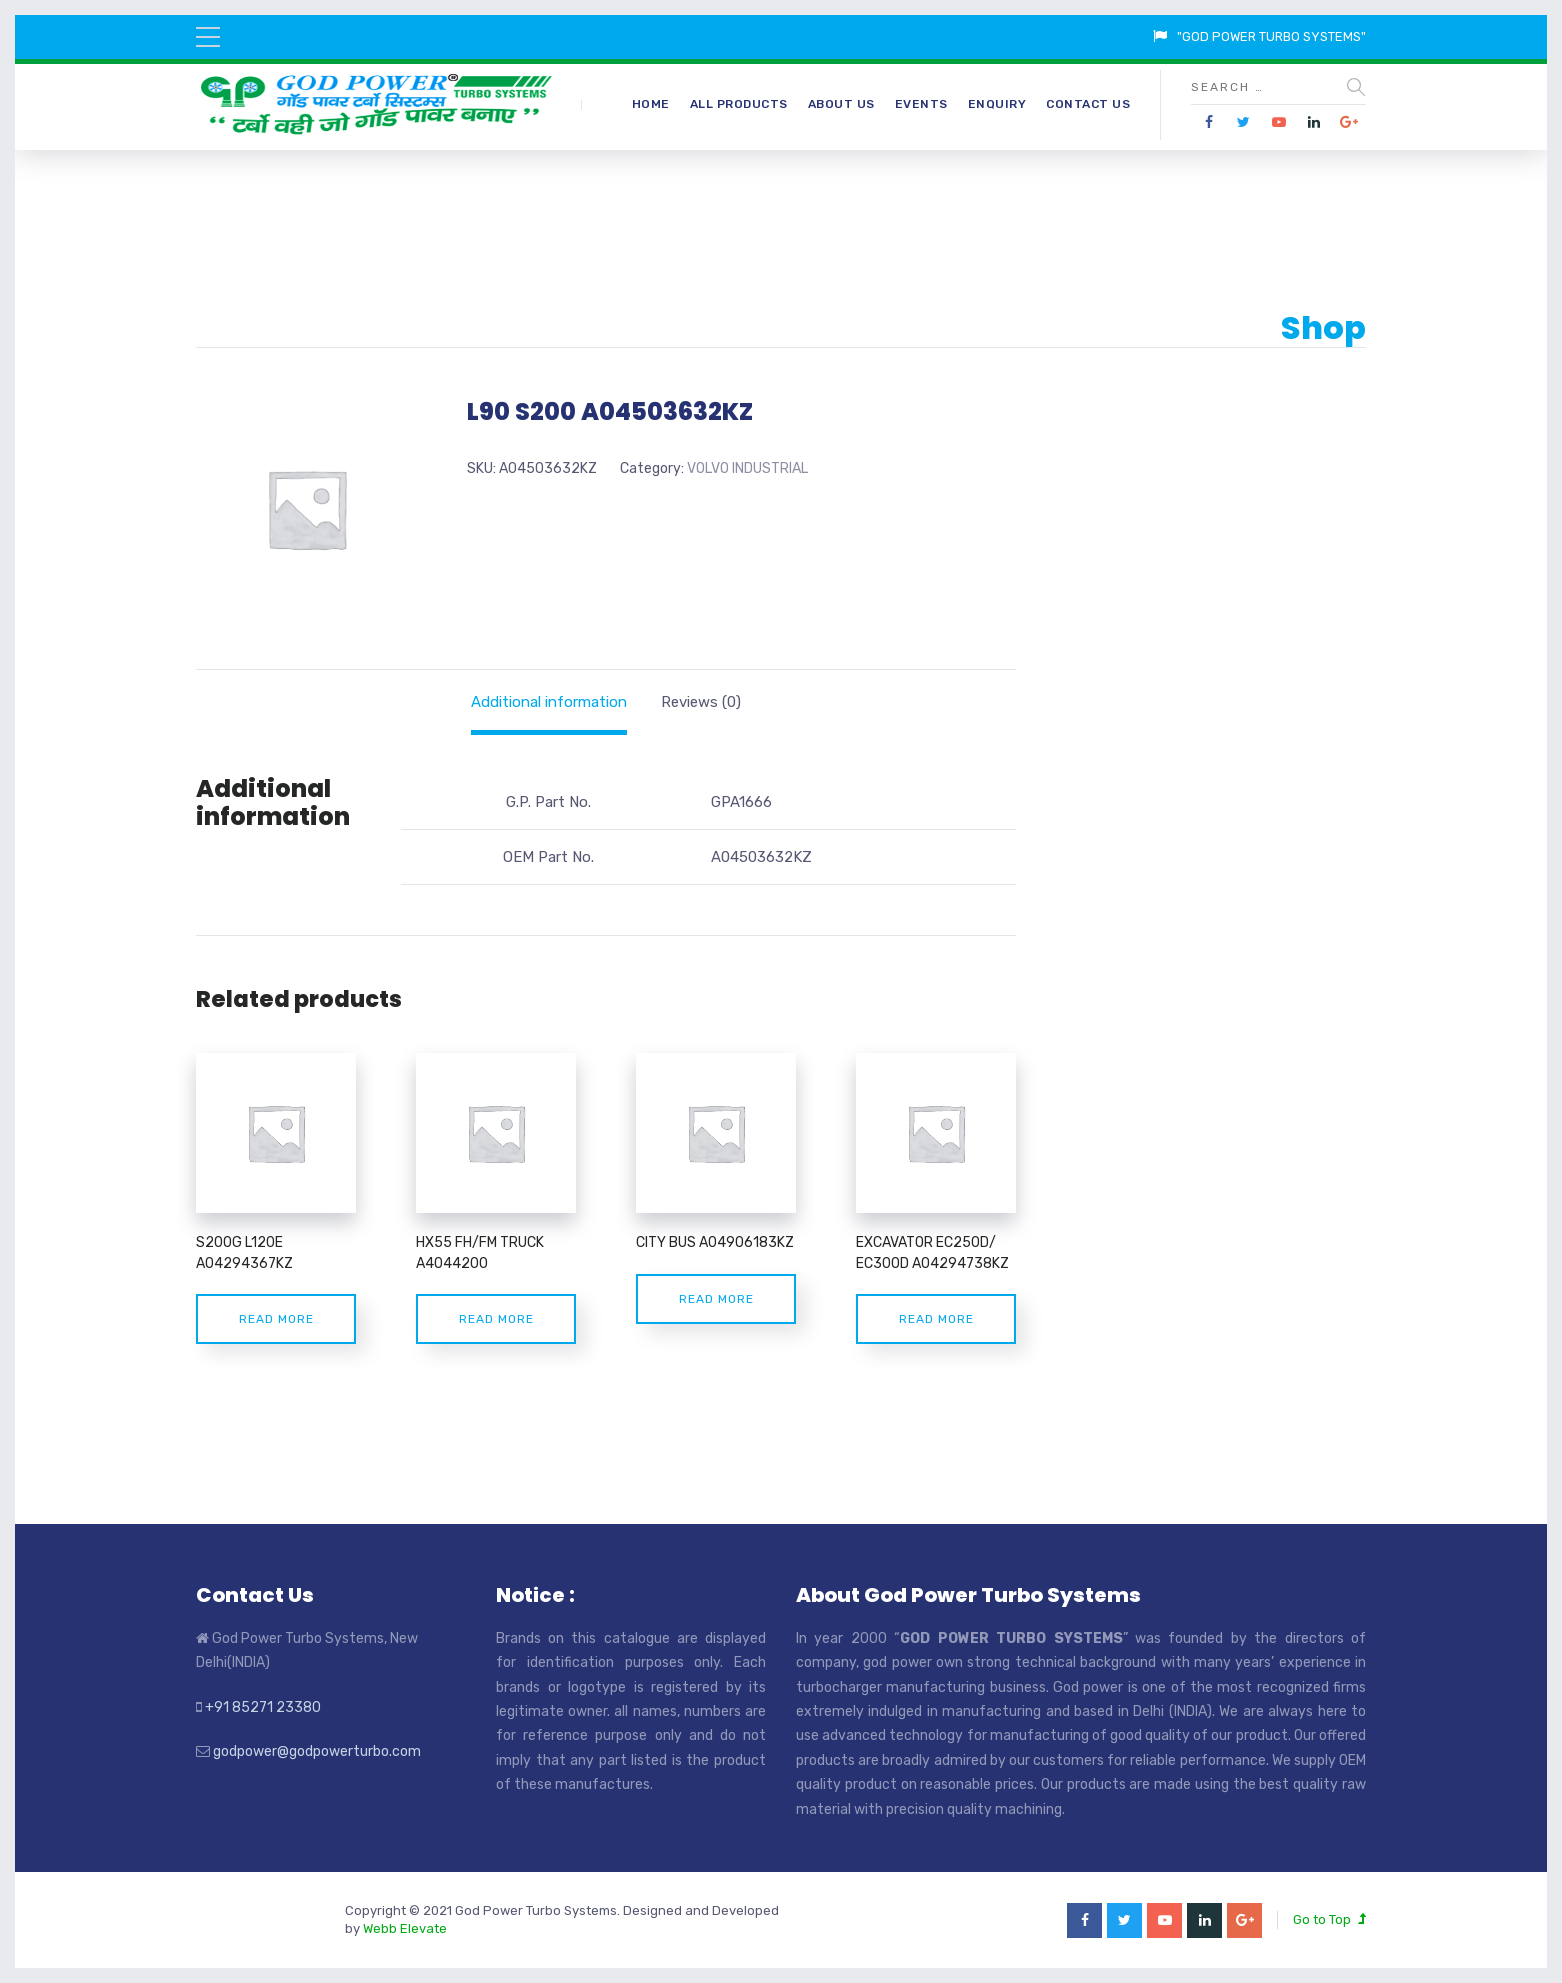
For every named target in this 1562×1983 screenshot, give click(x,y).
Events (921, 104)
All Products (739, 104)
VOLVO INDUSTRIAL (747, 468)
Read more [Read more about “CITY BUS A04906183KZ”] (716, 1299)
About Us (841, 104)
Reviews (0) (701, 702)
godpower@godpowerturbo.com (317, 1751)
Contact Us (1088, 104)
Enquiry (997, 104)
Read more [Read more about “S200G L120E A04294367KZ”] (276, 1319)
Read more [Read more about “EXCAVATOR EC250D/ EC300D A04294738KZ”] (936, 1319)
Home (651, 104)
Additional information (549, 702)
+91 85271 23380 (263, 1707)
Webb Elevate (405, 1928)
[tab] (549, 702)
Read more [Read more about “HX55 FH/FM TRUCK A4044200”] (496, 1319)
